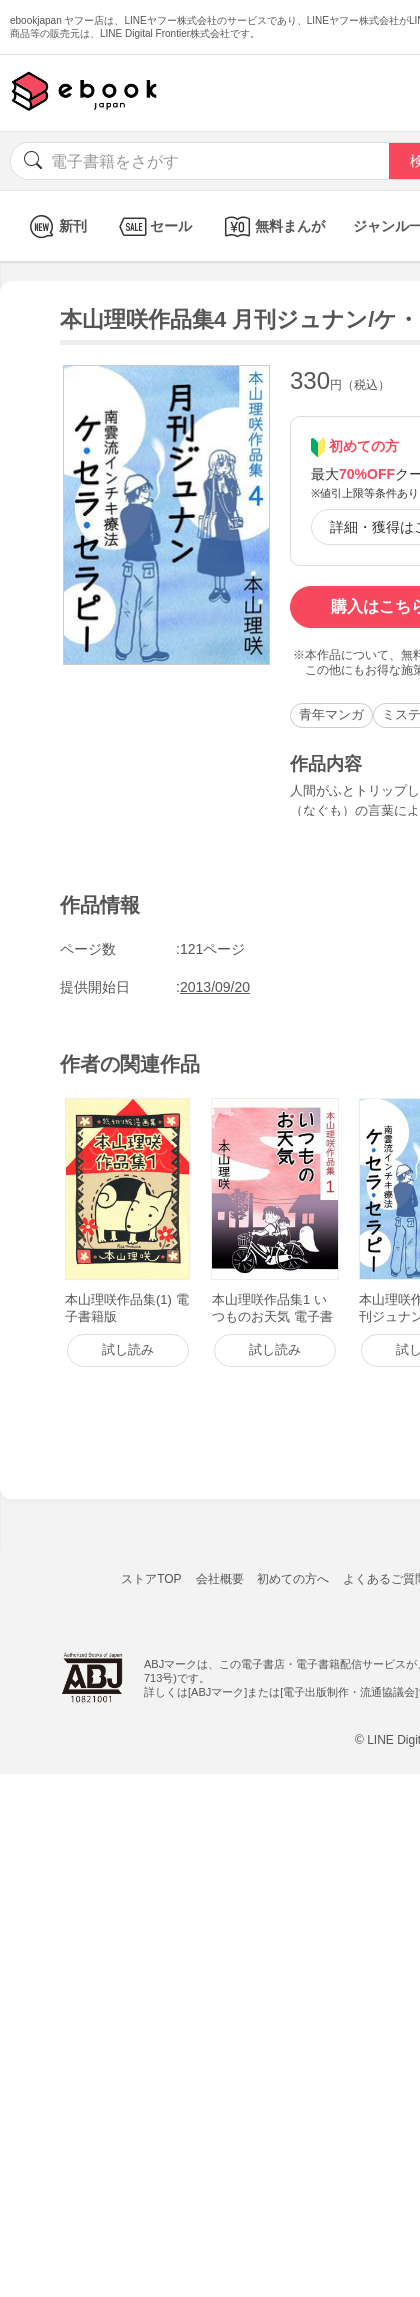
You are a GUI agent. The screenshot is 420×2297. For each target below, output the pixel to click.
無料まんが (272, 226)
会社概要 (220, 1579)
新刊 (55, 226)
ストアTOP (151, 1579)
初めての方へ (293, 1579)
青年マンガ (331, 714)
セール (153, 226)
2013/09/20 (215, 987)
